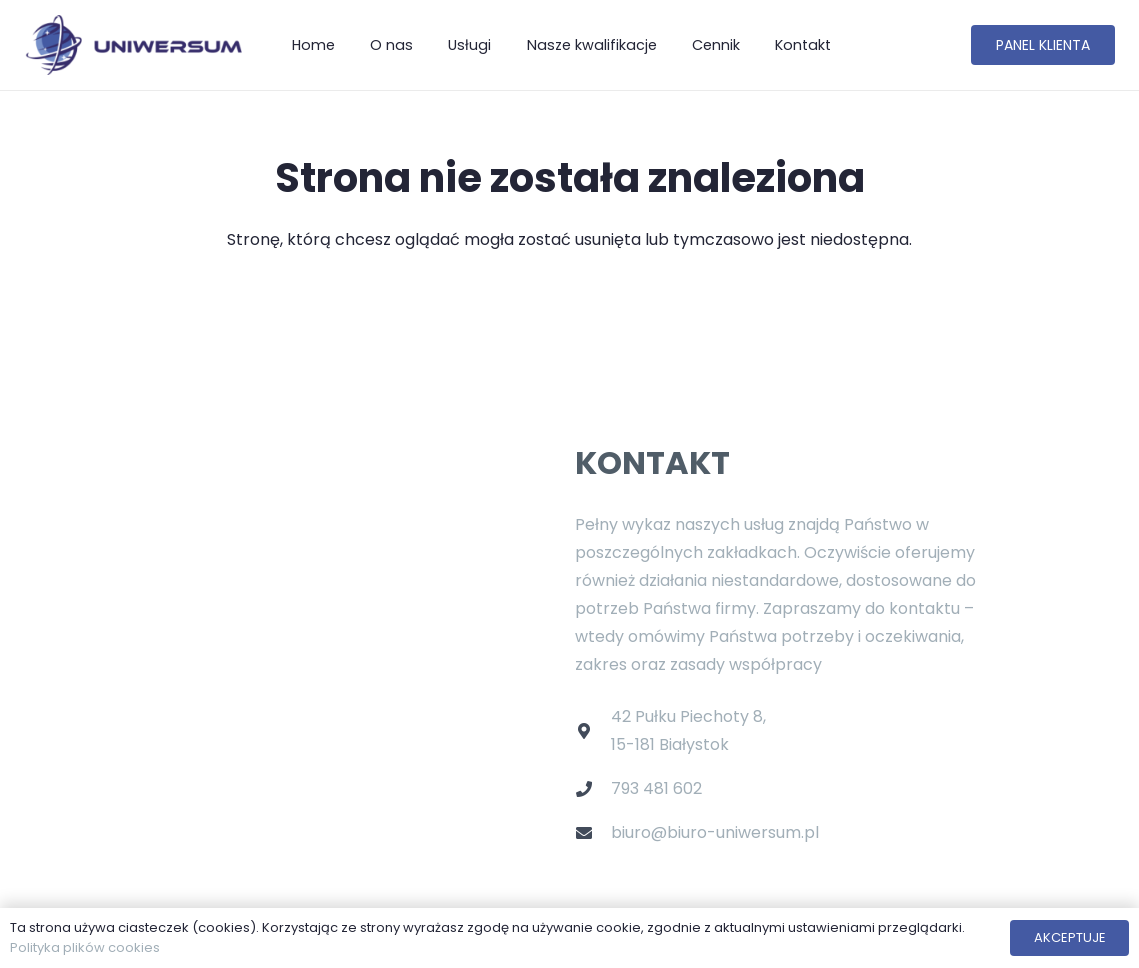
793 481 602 (656, 788)
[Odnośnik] (133, 45)
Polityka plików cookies (85, 947)
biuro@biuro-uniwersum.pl (715, 832)
